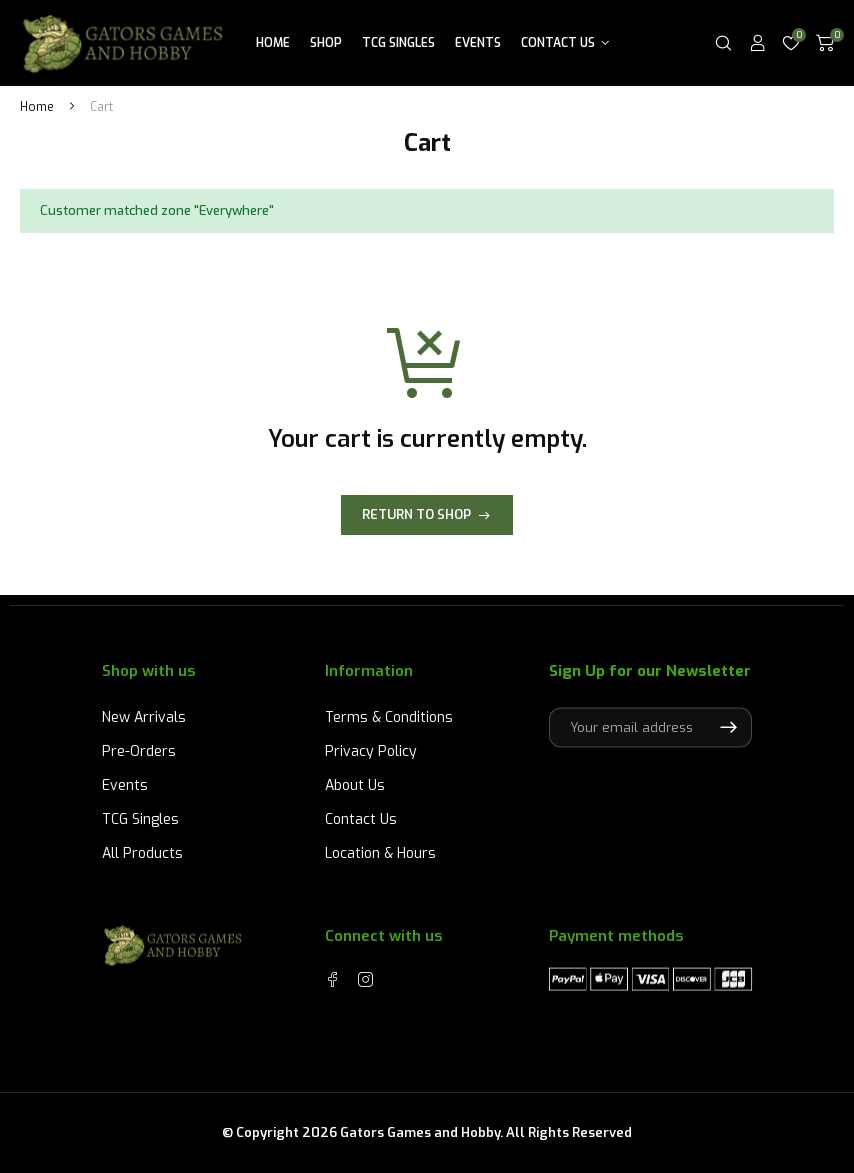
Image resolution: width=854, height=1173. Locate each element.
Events (478, 43)
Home (273, 43)
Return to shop (416, 514)
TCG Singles (398, 43)
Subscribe (728, 727)
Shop (326, 43)
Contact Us (558, 43)
